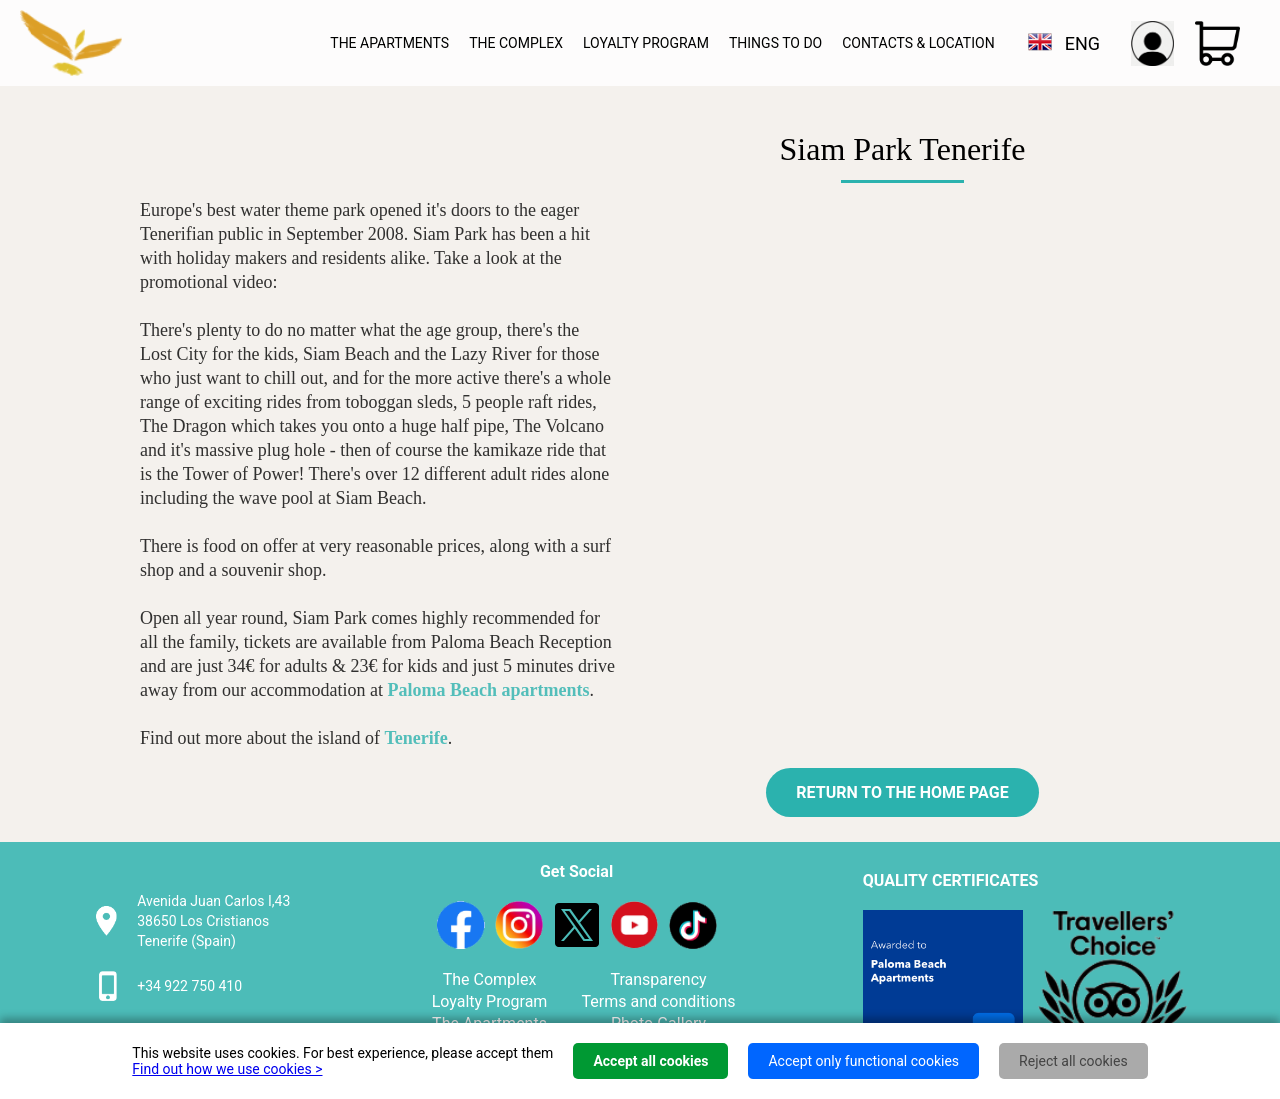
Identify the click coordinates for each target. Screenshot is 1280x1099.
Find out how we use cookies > (227, 1069)
